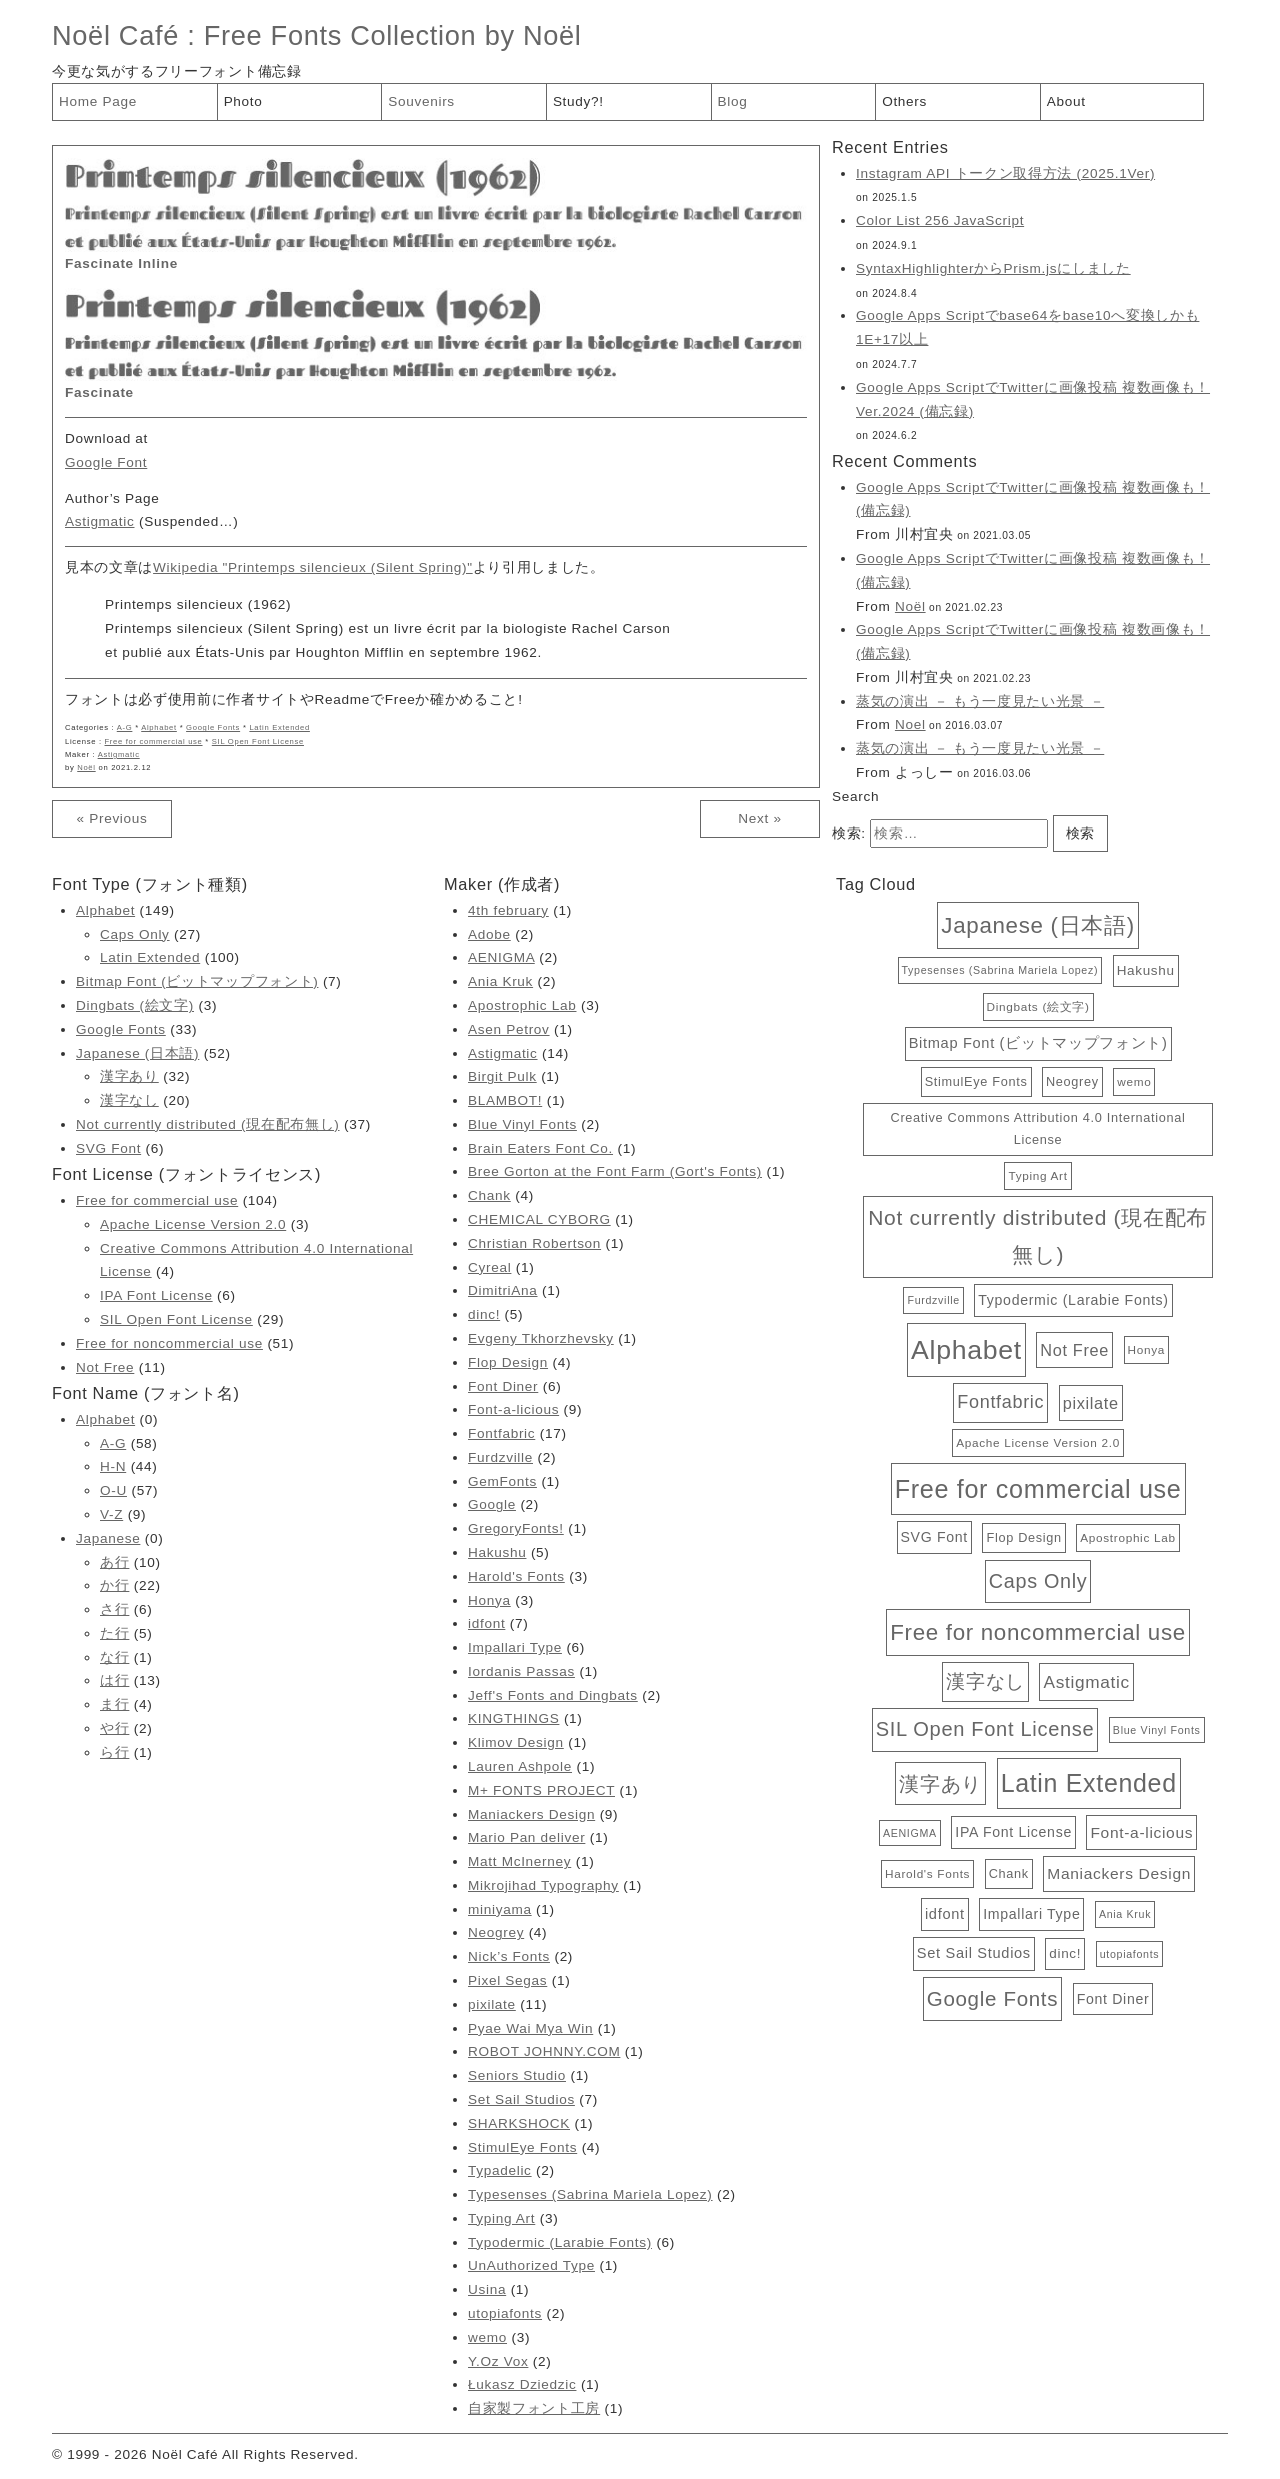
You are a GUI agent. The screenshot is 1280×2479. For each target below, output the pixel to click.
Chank (489, 1195)
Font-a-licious (513, 1409)
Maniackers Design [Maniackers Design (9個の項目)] (1119, 1873)
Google (492, 1504)
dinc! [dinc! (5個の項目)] (1065, 1953)
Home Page (98, 101)
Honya (489, 1600)
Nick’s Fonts (509, 1956)
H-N (113, 1466)
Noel (910, 724)
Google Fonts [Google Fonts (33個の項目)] (992, 1998)
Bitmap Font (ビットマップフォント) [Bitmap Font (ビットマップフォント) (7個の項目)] (1038, 1043)
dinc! (484, 1314)
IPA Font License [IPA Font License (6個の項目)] (1013, 1832)
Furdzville (500, 1457)
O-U (113, 1490)
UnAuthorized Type (531, 2265)
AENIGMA (501, 957)
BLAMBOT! (505, 1100)
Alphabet (159, 727)
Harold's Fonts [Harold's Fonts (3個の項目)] (927, 1873)
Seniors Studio (517, 2075)
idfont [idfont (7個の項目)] (945, 1914)
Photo (243, 101)
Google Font (106, 462)
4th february (508, 910)
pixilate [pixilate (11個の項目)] (1091, 1403)
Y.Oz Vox (498, 2361)
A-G (125, 727)
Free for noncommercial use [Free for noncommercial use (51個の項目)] (1038, 1632)
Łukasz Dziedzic (522, 2384)
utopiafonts (505, 2313)
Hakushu (497, 1552)
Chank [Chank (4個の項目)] (1009, 1873)
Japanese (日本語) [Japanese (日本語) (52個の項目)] (1037, 925)
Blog (733, 101)
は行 (114, 1680)
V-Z (111, 1514)
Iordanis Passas (521, 1671)
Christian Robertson (534, 1243)
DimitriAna (503, 1290)
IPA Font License (156, 1295)
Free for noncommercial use (169, 1343)
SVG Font (108, 1148)
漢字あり (129, 1076)
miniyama (500, 1909)
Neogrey (496, 1932)
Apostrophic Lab (522, 1005)
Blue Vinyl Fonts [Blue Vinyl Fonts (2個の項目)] (1157, 1730)
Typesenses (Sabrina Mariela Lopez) (590, 2194)
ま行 (114, 1704)
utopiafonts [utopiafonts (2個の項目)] (1130, 1954)
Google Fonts (213, 727)
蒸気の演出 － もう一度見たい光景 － (980, 701)
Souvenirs (421, 101)
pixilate (492, 2004)
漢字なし (129, 1100)
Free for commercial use (154, 741)
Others (904, 101)
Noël (86, 767)
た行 (114, 1633)
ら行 (114, 1752)
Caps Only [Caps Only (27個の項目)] (1038, 1581)
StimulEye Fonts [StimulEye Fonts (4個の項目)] (976, 1081)
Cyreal (489, 1267)
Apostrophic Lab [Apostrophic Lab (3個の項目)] (1127, 1537)
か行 (114, 1585)
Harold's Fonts (516, 1576)
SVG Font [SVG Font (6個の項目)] (934, 1537)
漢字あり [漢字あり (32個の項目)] (940, 1783)
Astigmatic (100, 521)
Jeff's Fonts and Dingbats (553, 1695)
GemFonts (502, 1481)
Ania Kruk (500, 981)
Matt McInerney (519, 1861)
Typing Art (501, 2218)
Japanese (108, 1538)
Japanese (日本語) (137, 1053)
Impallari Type (515, 1647)
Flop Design (508, 1362)
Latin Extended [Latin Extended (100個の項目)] (1089, 1783)
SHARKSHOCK (519, 2123)
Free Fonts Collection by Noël (393, 35)
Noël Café (115, 35)
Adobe (489, 934)
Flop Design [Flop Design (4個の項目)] (1023, 1537)
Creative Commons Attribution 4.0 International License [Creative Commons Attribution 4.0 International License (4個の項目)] (1038, 1128)
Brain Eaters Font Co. (540, 1148)
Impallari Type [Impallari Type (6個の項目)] (1031, 1914)
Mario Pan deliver (526, 1837)
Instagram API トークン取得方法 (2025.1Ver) (1005, 173)
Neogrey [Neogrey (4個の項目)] (1072, 1081)
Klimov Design (516, 1742)
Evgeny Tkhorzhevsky (541, 1338)
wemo (487, 2337)
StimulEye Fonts (522, 2147)
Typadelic (500, 2170)
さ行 (114, 1609)
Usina (487, 2289)
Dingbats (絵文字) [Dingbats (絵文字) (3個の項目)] (1038, 1006)
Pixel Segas (507, 1980)
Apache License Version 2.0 (193, 1224)
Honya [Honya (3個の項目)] (1146, 1349)
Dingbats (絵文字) (135, 1005)
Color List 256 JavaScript (940, 220)
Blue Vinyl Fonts (522, 1124)
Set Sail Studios (521, 2099)
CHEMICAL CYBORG (539, 1219)
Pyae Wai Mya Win (530, 2028)
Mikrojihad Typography (543, 1885)
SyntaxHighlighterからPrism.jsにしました (993, 268)
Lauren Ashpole (520, 1766)
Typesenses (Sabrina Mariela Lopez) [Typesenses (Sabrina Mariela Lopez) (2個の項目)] (1000, 970)
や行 (114, 1728)
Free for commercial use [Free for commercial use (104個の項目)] (1038, 1489)
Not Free (105, 1367)
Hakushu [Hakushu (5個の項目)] (1146, 970)
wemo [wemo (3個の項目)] (1134, 1081)
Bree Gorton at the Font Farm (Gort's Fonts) (615, 1171)
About (1066, 101)
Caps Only (135, 934)
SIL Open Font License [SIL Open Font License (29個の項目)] (985, 1729)
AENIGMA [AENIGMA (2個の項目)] (910, 1833)
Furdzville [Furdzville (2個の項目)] (933, 1300)
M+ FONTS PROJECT (541, 1790)
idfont (486, 1623)
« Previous (111, 818)
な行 (114, 1657)
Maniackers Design (531, 1814)
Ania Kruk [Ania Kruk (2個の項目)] (1125, 1914)
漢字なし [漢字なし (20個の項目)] (985, 1681)
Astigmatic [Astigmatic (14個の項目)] (1086, 1682)
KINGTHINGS (513, 1718)
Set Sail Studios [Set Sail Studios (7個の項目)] (974, 1953)
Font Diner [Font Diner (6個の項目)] (1113, 1999)
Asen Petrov (509, 1029)
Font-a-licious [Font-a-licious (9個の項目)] (1141, 1832)
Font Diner (503, 1386)
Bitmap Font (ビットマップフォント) (197, 981)
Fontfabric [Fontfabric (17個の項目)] (1000, 1402)
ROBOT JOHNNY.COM (544, 2051)
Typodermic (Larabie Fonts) (560, 2242)
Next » (759, 818)
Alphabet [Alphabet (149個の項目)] (966, 1350)
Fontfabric (501, 1433)
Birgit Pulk (502, 1076)
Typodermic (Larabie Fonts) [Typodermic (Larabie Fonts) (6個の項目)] (1073, 1300)
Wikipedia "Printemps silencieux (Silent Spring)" (313, 567)
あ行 (114, 1562)
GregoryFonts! (516, 1528)
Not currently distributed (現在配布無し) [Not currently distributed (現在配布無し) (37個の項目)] (1038, 1236)
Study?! (578, 101)
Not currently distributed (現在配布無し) (208, 1124)
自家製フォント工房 (534, 2408)
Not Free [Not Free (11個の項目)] (1074, 1350)
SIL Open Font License (258, 741)
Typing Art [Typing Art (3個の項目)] (1037, 1175)
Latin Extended (279, 727)
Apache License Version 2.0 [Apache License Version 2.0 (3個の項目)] (1038, 1442)
